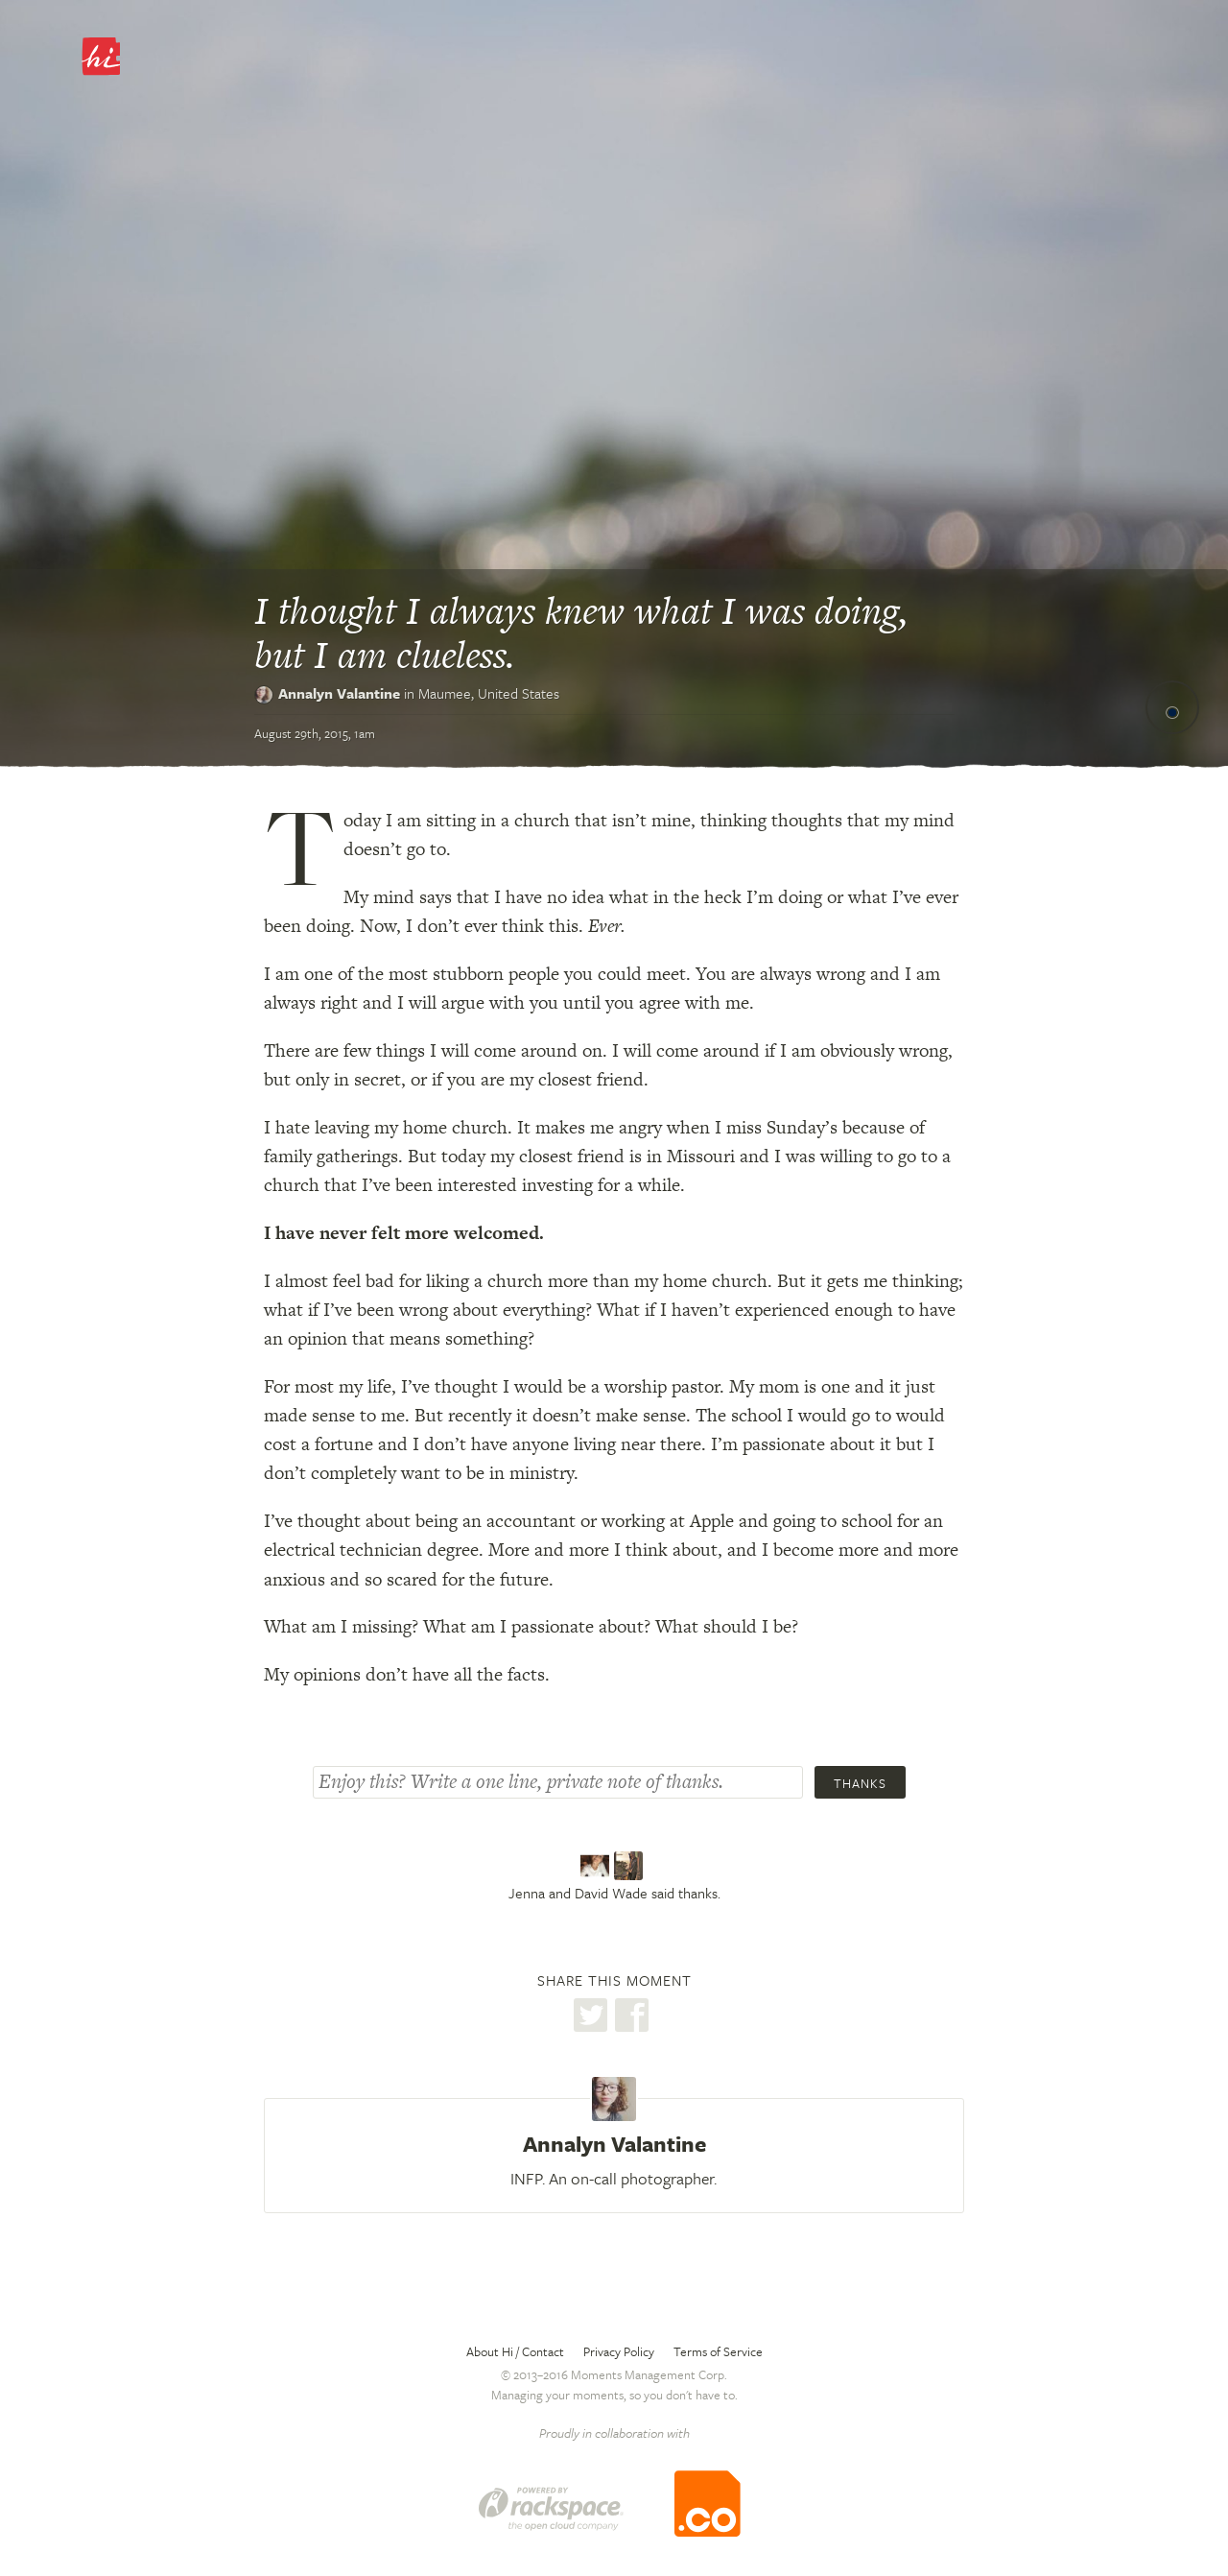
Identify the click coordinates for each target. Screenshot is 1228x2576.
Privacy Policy (618, 2351)
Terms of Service (718, 2351)
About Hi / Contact (515, 2351)
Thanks (860, 1783)
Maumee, (488, 693)
